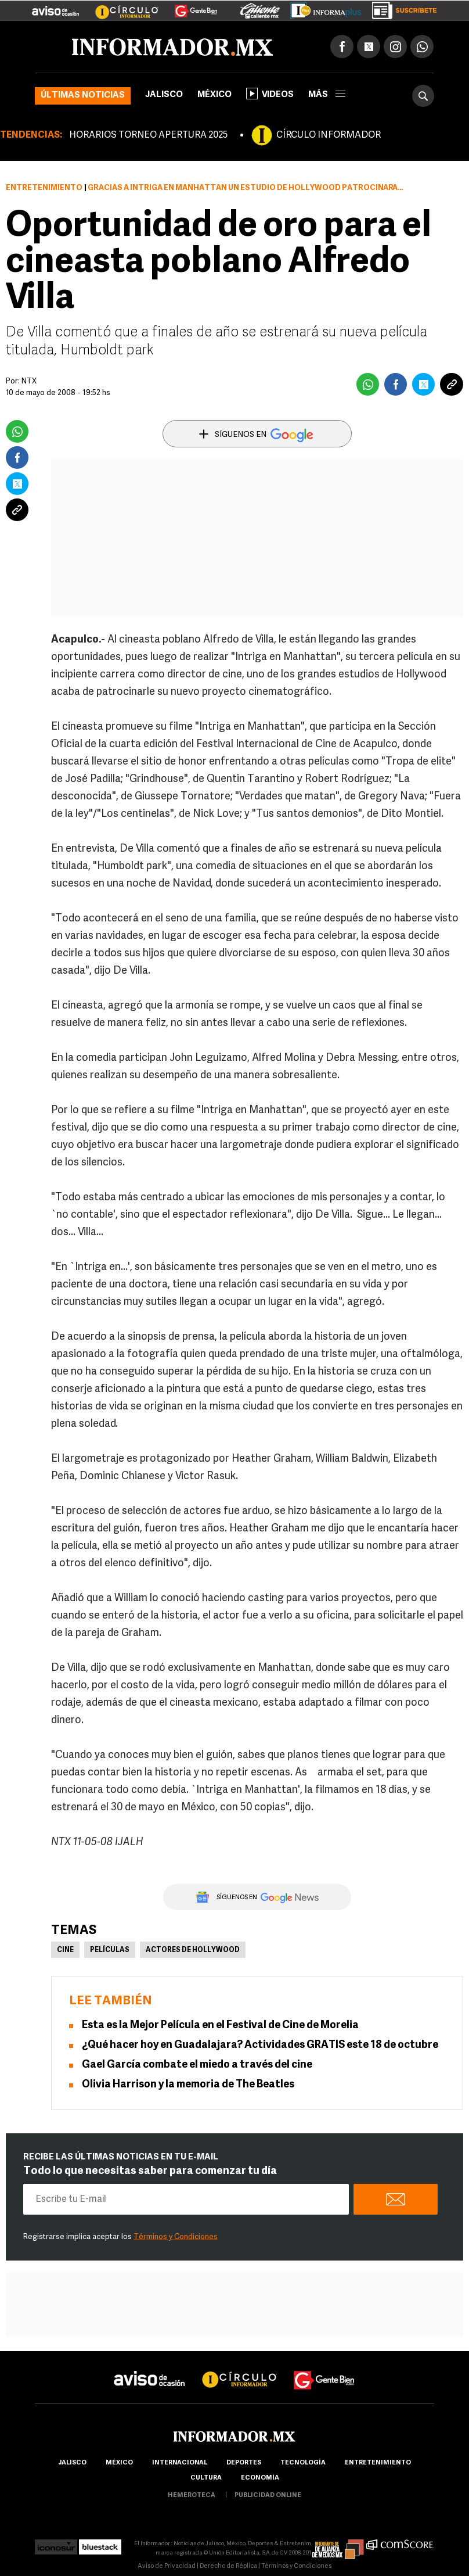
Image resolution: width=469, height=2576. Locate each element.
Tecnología (303, 2463)
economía (260, 2478)
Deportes (243, 2463)
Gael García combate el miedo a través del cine (197, 2065)
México (214, 95)
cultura (206, 2478)
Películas (109, 1950)
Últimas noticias (83, 95)
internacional (179, 2463)
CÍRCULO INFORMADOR (328, 135)
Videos (270, 93)
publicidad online (267, 2495)
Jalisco (164, 95)
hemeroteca (191, 2495)
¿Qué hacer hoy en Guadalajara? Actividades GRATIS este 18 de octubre (260, 2045)
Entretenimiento (44, 188)
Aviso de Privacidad (167, 2566)
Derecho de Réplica (228, 2566)
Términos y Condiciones (176, 2237)
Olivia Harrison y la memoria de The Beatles (189, 2084)
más (326, 95)
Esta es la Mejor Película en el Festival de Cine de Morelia (220, 2025)
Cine (65, 1950)
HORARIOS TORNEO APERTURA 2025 (148, 135)
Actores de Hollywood (193, 1950)
